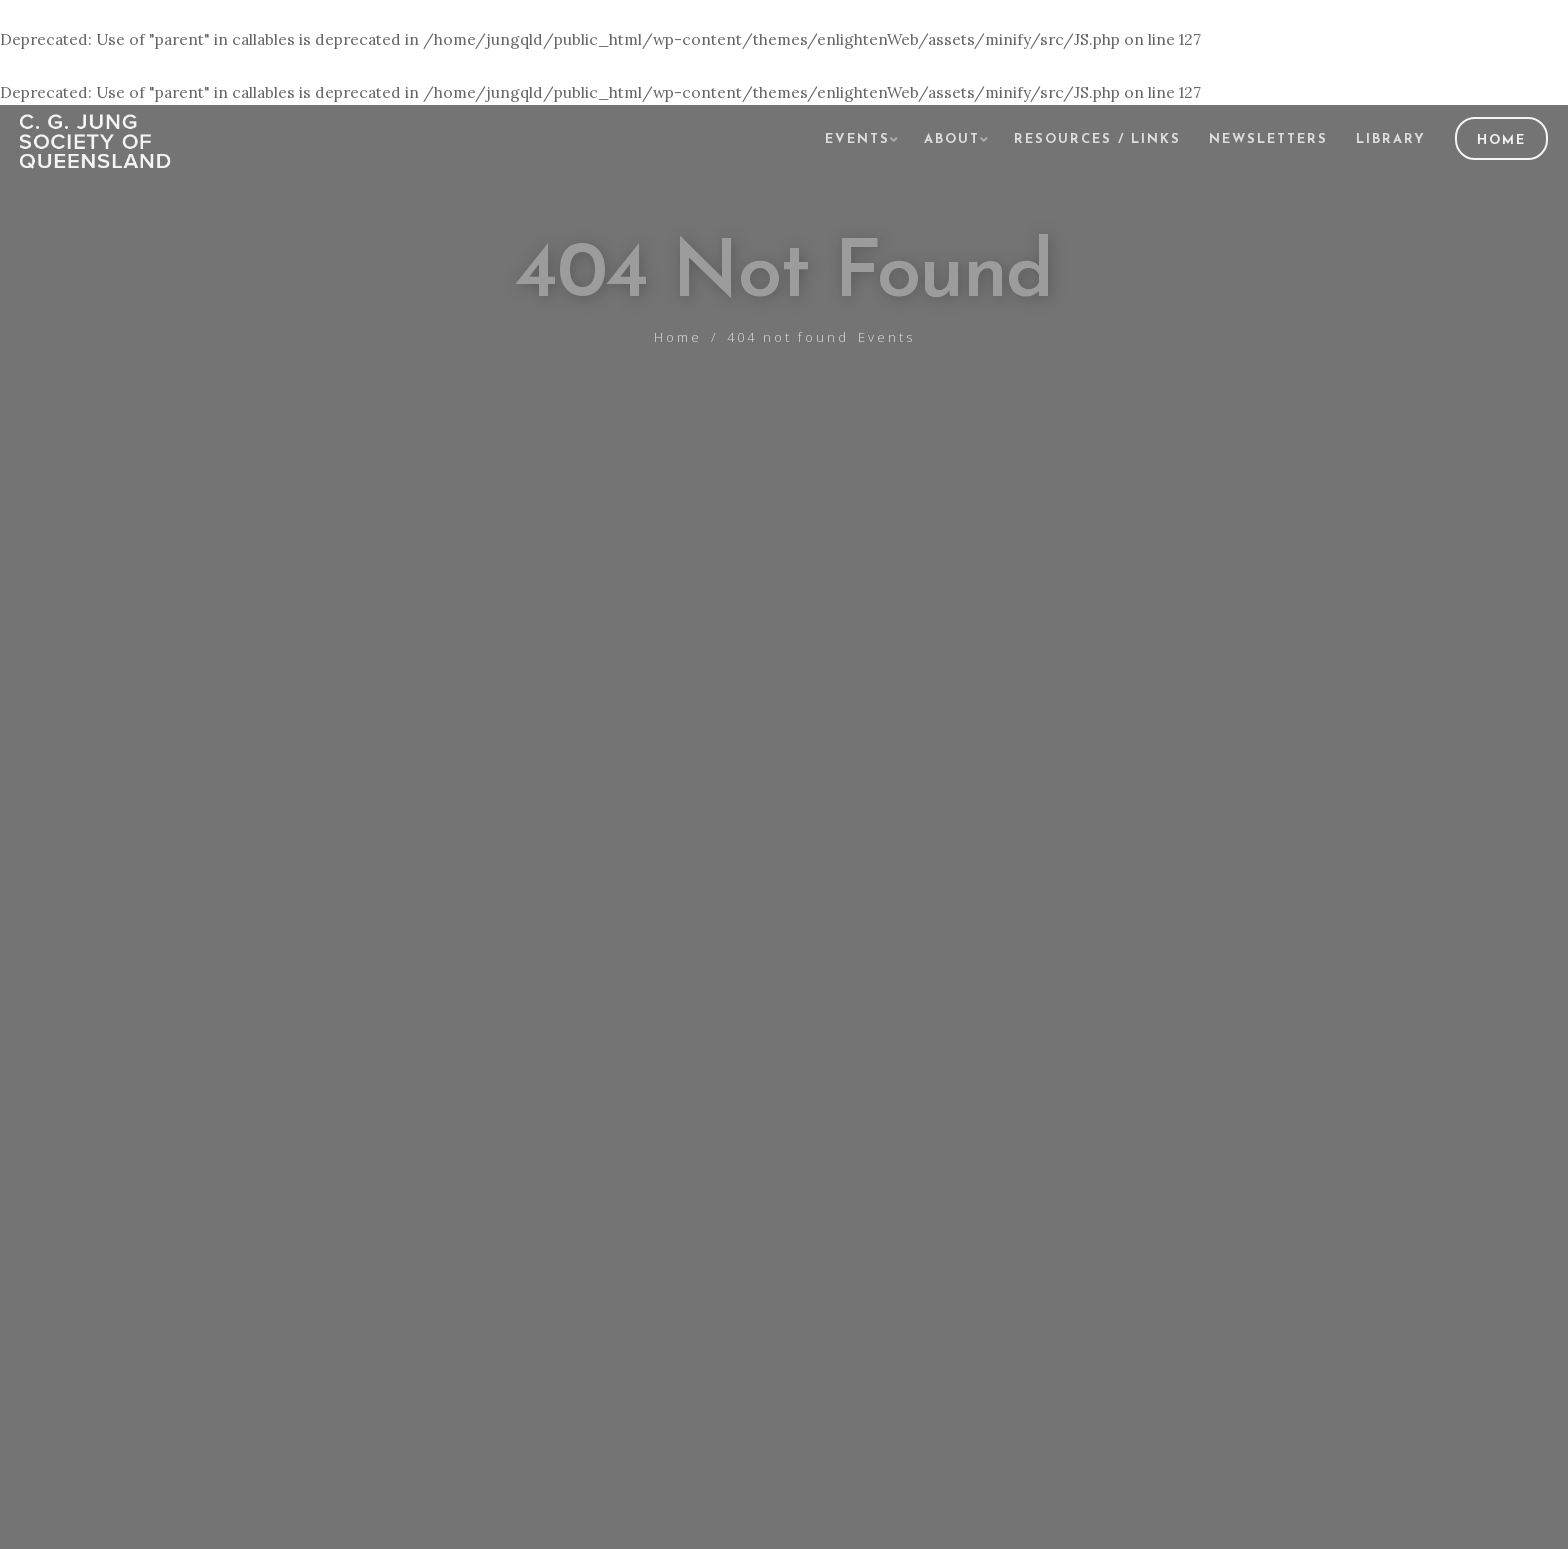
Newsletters (1268, 139)
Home (1501, 140)
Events (857, 139)
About (952, 139)
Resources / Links (1097, 139)
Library (1391, 139)
